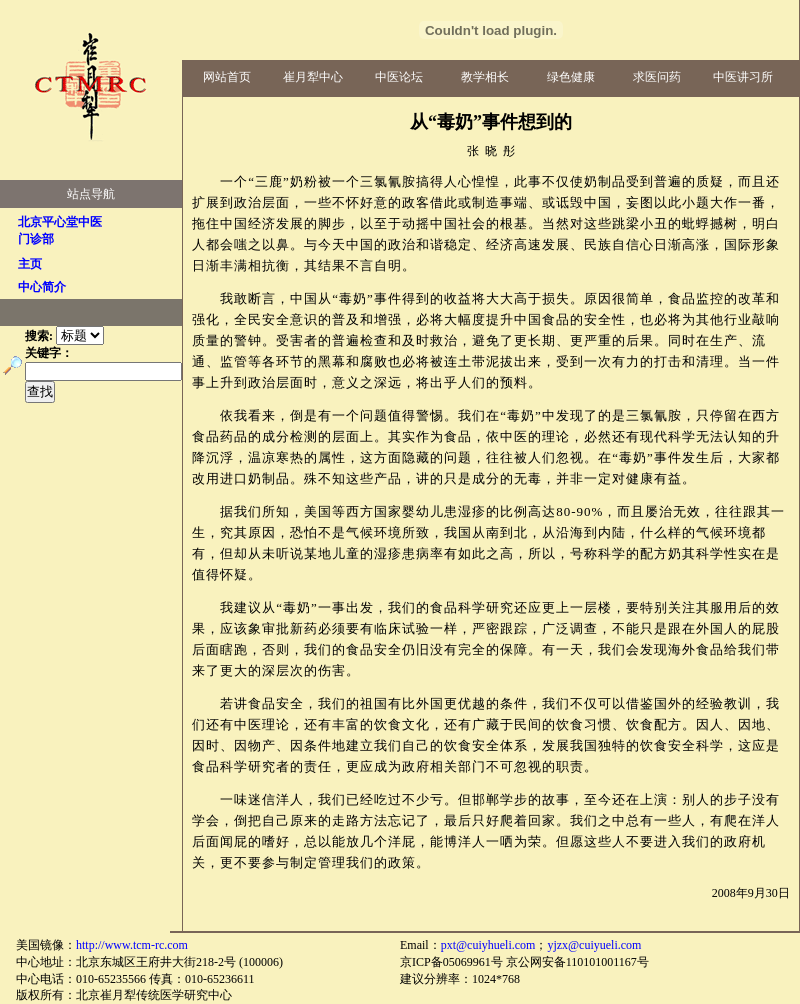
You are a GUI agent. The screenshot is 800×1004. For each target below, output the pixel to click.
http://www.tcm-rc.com (132, 945)
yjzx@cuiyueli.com (594, 945)
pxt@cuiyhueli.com (488, 945)
